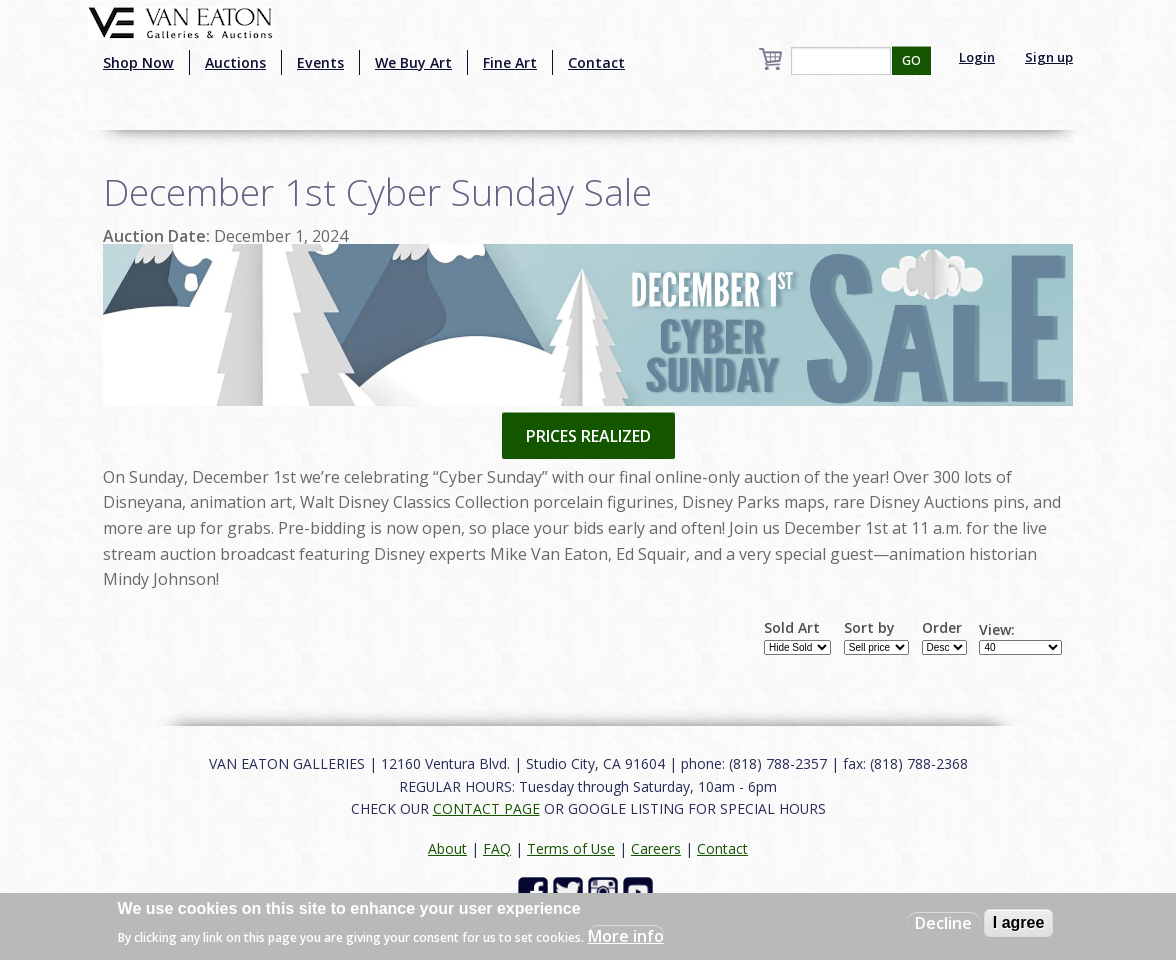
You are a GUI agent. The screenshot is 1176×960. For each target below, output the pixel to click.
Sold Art (792, 628)
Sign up (1049, 57)
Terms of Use (571, 848)
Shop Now (138, 62)
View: (997, 630)
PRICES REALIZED (588, 436)
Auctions (235, 62)
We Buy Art (413, 62)
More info (626, 936)
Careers (656, 848)
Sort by (869, 628)
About (447, 848)
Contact (596, 62)
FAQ (497, 848)
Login (977, 57)
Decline (943, 923)
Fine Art (510, 62)
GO (911, 60)
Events (320, 62)
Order (942, 628)
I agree (1019, 922)
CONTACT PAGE (486, 808)
